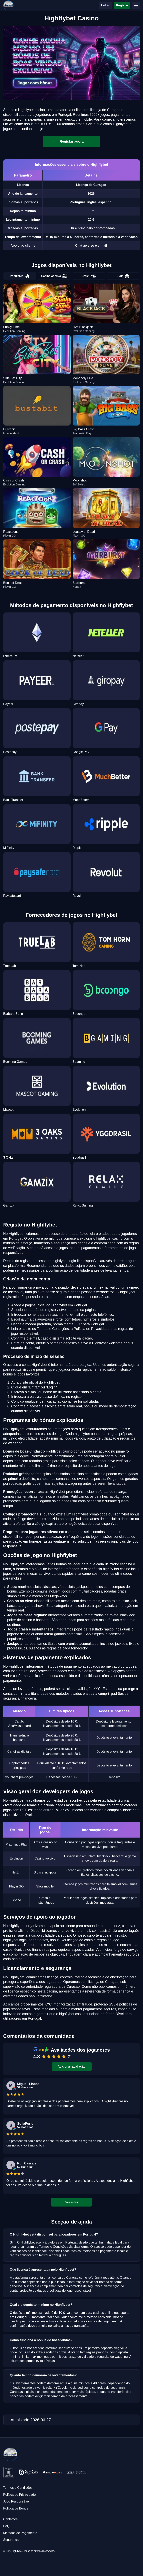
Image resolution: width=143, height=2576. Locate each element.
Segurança (11, 2539)
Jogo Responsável (16, 2501)
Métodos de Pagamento (20, 2533)
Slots (123, 276)
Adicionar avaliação (71, 2066)
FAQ (6, 2526)
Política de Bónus (15, 2508)
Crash (89, 276)
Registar (122, 5)
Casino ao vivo (54, 276)
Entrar (105, 5)
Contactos (10, 2519)
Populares (20, 276)
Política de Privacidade (19, 2494)
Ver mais (71, 2202)
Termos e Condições (17, 2487)
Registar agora (71, 141)
